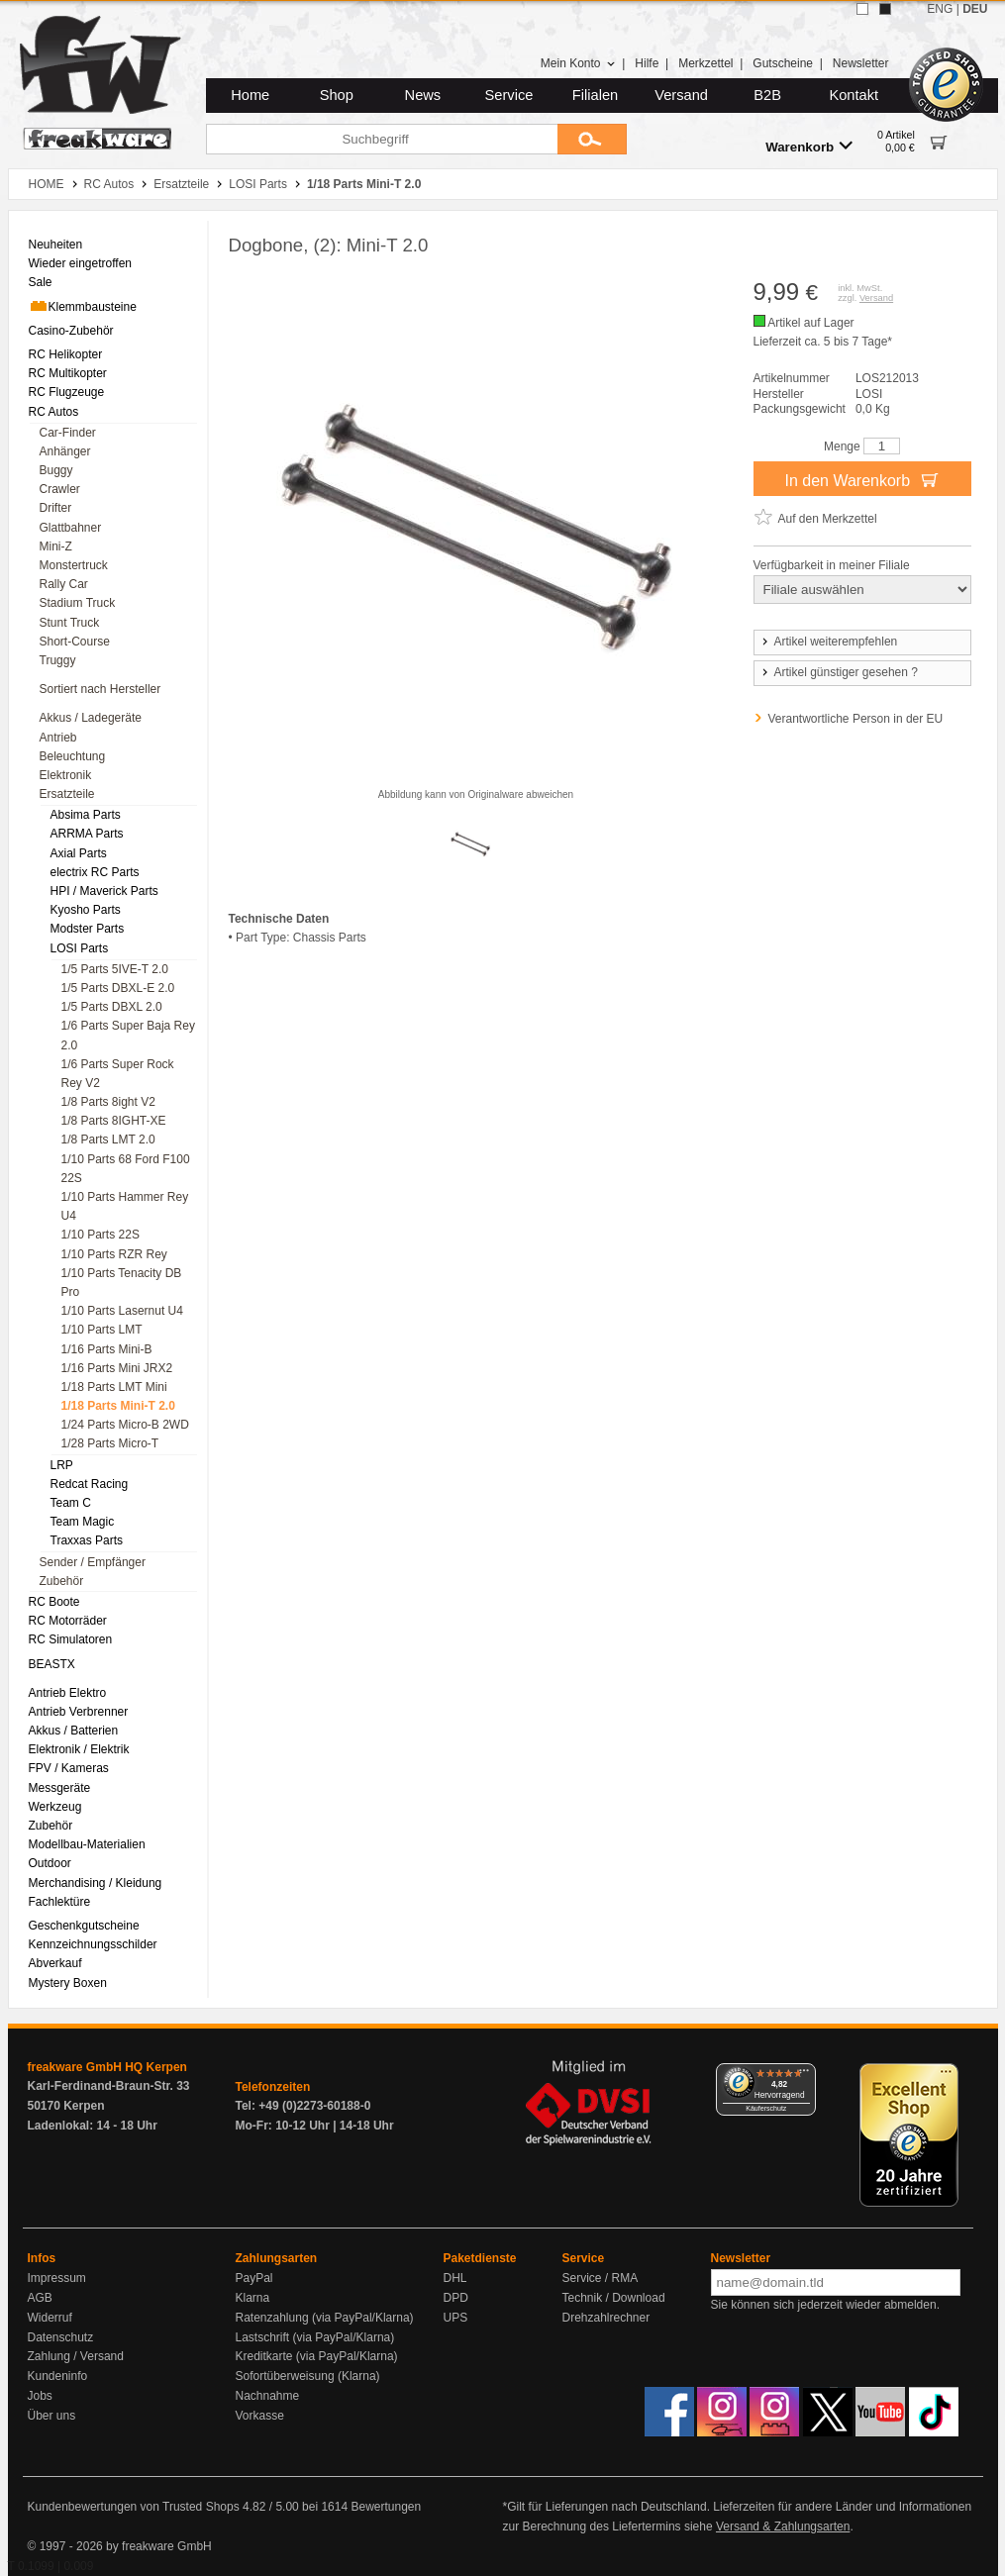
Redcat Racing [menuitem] (89, 1484)
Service (509, 95)
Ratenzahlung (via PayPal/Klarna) (325, 2318)
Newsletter (861, 63)
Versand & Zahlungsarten (783, 2526)
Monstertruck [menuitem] (74, 565)
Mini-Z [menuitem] (56, 546)
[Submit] (592, 139)
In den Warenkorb (861, 479)
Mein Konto (578, 63)
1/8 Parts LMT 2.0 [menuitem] (108, 1139)
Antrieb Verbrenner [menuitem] (79, 1712)
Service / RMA (600, 2278)
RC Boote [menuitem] (54, 1602)
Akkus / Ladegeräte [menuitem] (91, 718)
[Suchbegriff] (381, 139)
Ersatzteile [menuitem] (67, 794)
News (423, 95)
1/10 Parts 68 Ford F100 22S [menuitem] (125, 1168)
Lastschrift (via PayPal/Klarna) (315, 2337)
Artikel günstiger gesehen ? (838, 672)
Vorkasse (260, 2416)
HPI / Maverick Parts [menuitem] (104, 891)
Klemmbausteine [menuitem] (83, 306)
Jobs (40, 2396)
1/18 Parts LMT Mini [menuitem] (114, 1387)
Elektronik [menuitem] (66, 775)
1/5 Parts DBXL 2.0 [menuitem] (111, 1007)
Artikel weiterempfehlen (828, 641)
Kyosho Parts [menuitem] (85, 910)
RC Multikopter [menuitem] (68, 373)
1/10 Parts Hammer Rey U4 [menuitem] (125, 1206)
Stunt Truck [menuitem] (70, 623)
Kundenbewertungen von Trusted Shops (134, 2507)
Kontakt (853, 95)
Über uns (52, 2416)
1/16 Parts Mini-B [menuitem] (106, 1349)
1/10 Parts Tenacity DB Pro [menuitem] (121, 1282)
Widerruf (50, 2318)
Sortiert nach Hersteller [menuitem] (100, 689)
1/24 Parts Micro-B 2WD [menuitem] (125, 1425)
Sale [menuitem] (40, 282)
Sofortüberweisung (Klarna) (308, 2376)
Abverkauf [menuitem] (55, 1963)
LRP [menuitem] (61, 1465)
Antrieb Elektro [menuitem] (68, 1693)
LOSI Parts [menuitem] (79, 948)
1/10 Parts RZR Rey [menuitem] (114, 1254)
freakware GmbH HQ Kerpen (107, 2067)
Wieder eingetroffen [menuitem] (81, 263)
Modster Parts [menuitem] (87, 929)
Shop (336, 95)
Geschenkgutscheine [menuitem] (84, 1925)
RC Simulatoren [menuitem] (71, 1639)
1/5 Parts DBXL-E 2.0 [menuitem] (118, 988)
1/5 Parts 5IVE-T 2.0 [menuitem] (115, 969)
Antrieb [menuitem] (58, 737)
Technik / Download (613, 2298)
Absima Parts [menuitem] (85, 815)
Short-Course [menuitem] (75, 641)
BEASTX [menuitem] (52, 1664)
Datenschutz (61, 2337)
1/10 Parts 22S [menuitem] (100, 1234)
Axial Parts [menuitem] (78, 853)
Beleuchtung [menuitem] (73, 756)
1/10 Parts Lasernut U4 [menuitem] (122, 1311)
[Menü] (804, 2075)
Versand (681, 95)
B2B (767, 95)
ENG (940, 9)
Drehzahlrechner (606, 2318)
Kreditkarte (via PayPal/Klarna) (317, 2356)
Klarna (253, 2298)
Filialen (595, 95)
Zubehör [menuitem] (62, 1581)
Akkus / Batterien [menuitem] (74, 1730)
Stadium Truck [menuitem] (78, 603)
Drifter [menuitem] (56, 508)
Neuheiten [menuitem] (56, 244)
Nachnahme (268, 2396)
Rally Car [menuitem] (64, 584)
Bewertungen (386, 2507)
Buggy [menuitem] (56, 470)
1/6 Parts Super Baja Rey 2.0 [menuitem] (128, 1035)
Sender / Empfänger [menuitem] (93, 1562)
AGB (40, 2298)
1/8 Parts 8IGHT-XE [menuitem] (113, 1121)
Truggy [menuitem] (58, 660)
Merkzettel (705, 63)
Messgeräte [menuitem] (60, 1788)
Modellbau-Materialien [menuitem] (87, 1844)
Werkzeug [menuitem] (55, 1807)
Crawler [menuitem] (60, 489)
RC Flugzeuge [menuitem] (67, 392)
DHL (455, 2278)
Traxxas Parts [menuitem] (87, 1540)
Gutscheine (783, 63)
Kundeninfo (58, 2376)
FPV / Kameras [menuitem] (69, 1768)
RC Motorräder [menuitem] (68, 1621)
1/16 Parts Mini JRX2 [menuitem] (117, 1368)
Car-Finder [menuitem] (68, 433)
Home (250, 95)
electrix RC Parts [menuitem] (95, 872)
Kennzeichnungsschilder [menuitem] (93, 1944)
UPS (456, 2318)
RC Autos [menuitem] (54, 412)
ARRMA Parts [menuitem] (87, 834)
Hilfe (646, 63)
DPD (456, 2298)
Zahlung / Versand (76, 2356)
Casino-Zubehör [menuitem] (71, 331)
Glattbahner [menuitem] (71, 528)
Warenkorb (809, 146)
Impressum (57, 2278)
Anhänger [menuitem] (65, 451)
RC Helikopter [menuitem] (66, 354)
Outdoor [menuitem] (50, 1863)
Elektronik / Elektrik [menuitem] (79, 1749)
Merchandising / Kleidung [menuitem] (95, 1883)
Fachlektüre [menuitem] (60, 1902)
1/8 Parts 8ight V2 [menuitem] (108, 1102)
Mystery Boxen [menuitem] (68, 1983)
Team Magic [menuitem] (82, 1522)
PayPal (254, 2278)
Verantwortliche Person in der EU (856, 719)
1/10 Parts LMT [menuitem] (102, 1330)
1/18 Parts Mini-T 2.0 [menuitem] (118, 1406)
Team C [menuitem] (70, 1503)
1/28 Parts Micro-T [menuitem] (110, 1443)
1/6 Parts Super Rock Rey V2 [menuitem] (117, 1073)
